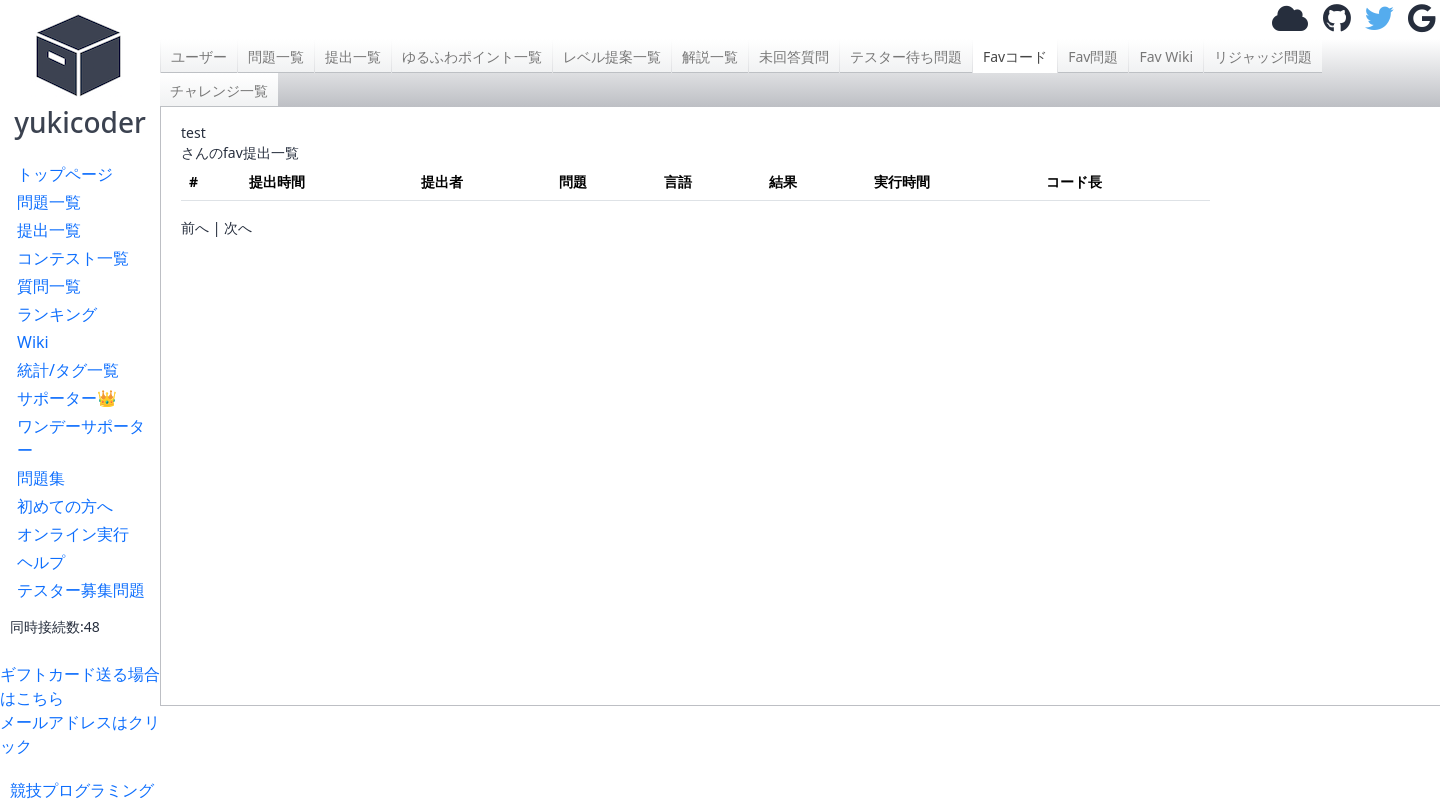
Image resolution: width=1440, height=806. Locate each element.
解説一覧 (710, 56)
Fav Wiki (1166, 56)
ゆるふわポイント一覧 (472, 56)
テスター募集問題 (81, 590)
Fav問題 (1093, 56)
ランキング (57, 314)
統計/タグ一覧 (68, 370)
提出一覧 (49, 230)
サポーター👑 (67, 398)
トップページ (65, 174)
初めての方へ (65, 506)
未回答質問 (794, 56)
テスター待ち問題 (906, 56)
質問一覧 (49, 286)
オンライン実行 (73, 534)
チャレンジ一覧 (219, 90)
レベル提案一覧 (612, 56)
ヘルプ (41, 562)
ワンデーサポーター (81, 438)
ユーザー (199, 56)
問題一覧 (49, 202)
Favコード (1015, 56)
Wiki (33, 342)
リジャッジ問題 (1263, 56)
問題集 (41, 478)
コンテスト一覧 (73, 258)
